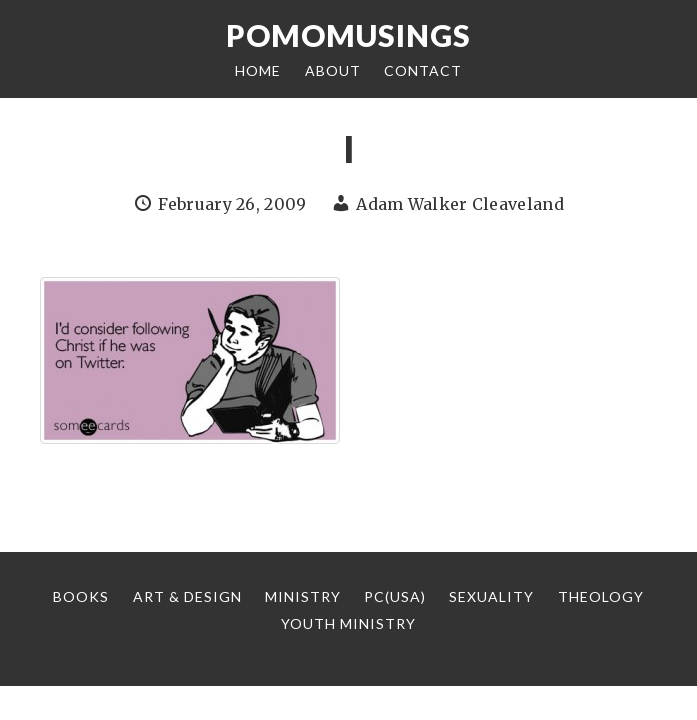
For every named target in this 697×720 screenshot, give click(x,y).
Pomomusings (348, 35)
